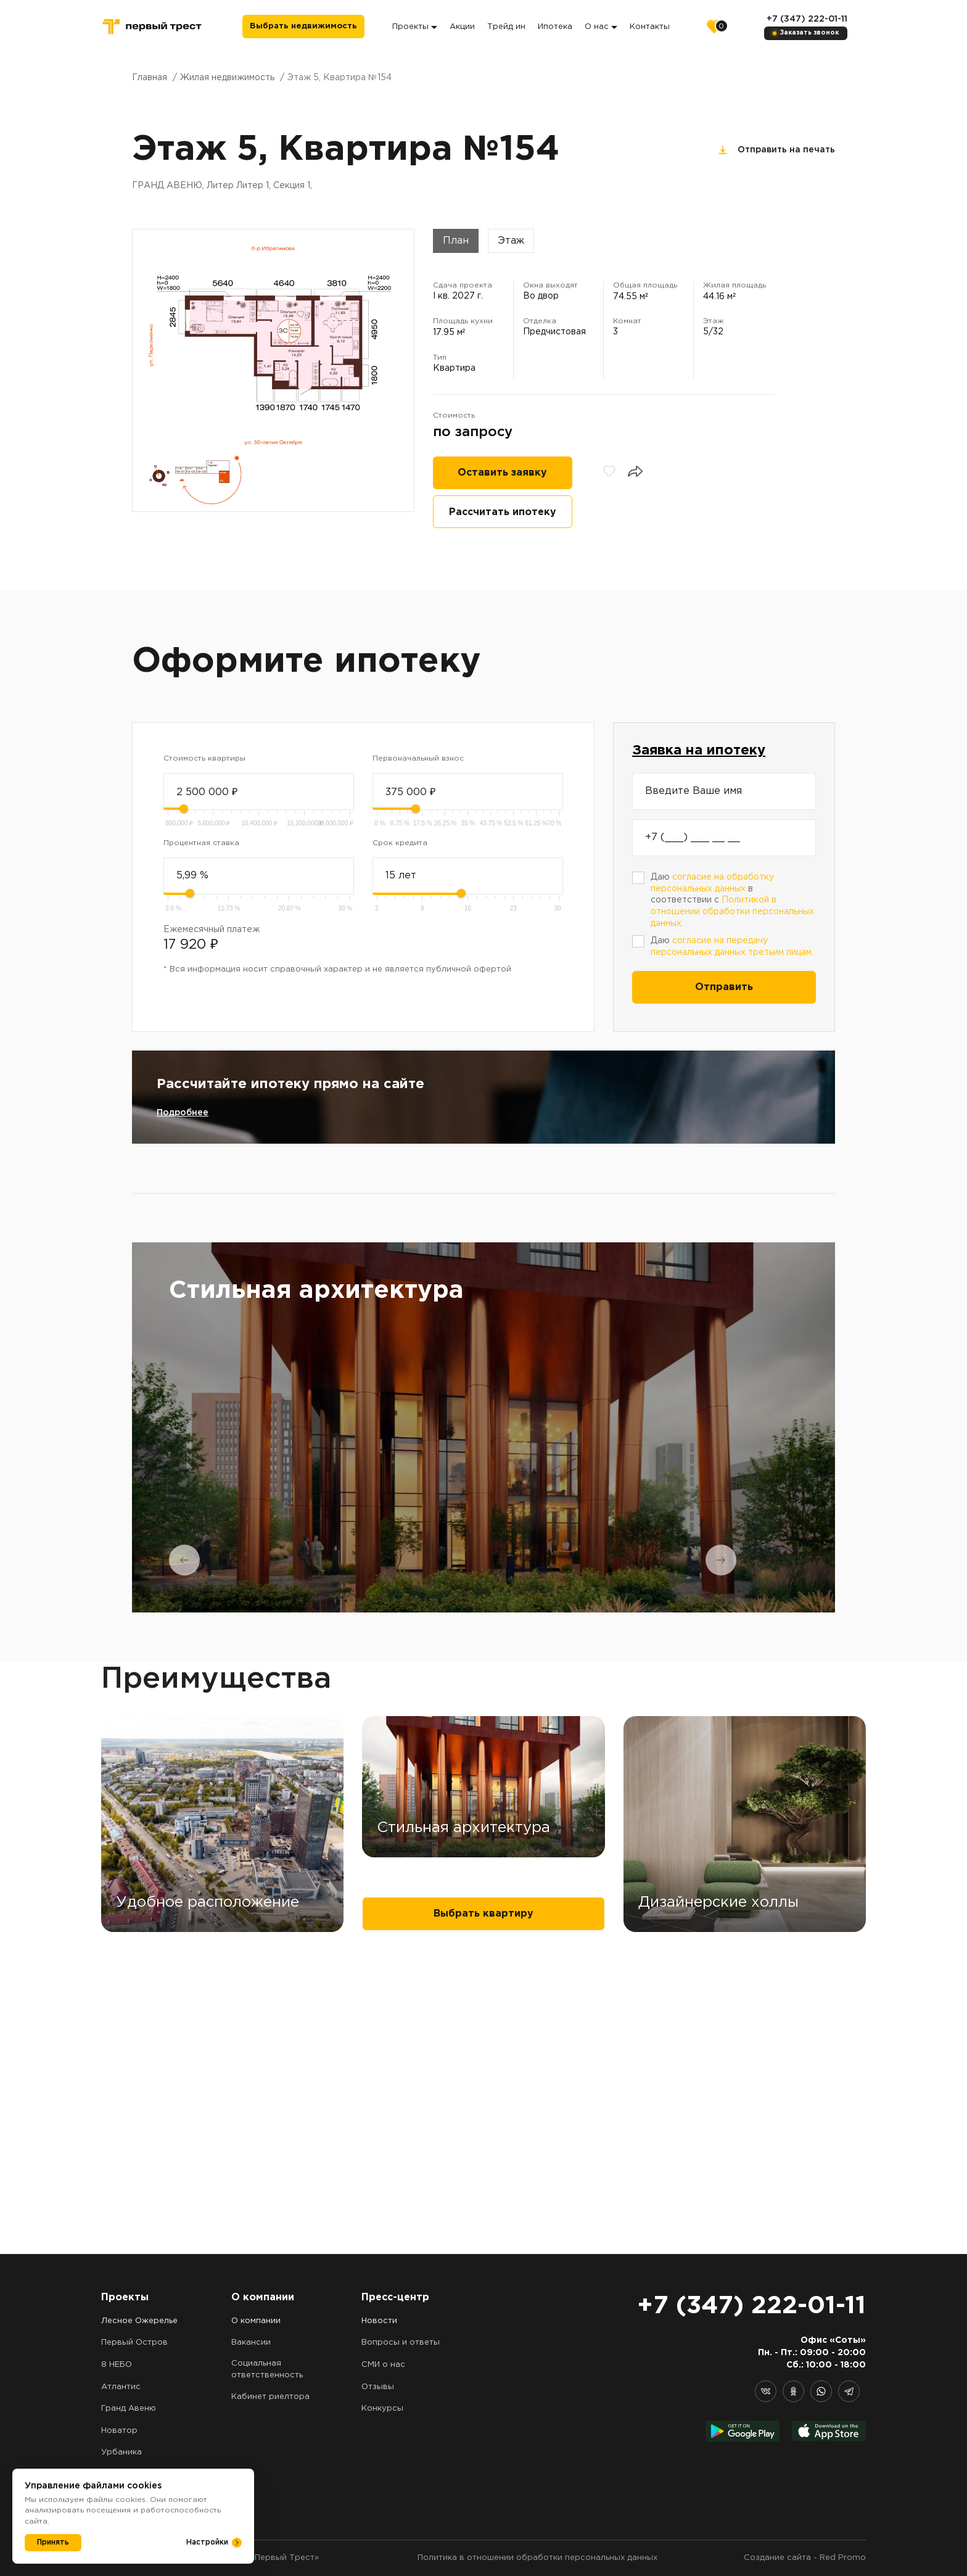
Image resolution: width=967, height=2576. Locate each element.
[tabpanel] (483, 1427)
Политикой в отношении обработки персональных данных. (732, 911)
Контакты (650, 26)
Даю (732, 946)
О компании (256, 2321)
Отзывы (377, 2387)
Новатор (119, 2430)
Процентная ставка (201, 843)
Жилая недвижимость (227, 77)
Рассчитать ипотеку (502, 512)
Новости (379, 2321)
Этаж (511, 241)
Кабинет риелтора (270, 2396)
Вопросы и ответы (400, 2342)
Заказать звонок (809, 33)
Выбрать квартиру (483, 2216)
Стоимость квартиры (204, 758)
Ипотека (555, 26)
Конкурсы (382, 2408)
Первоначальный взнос (418, 758)
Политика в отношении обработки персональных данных (537, 2557)
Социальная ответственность (267, 2369)
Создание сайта (777, 2557)
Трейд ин (506, 26)
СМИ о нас (383, 2364)
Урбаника (121, 2452)
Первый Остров (134, 2342)
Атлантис (121, 2387)
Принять (53, 2542)
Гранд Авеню (128, 2408)
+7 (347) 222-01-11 (807, 19)
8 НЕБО (116, 2364)
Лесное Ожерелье (139, 2321)
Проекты (414, 26)
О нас (601, 26)
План (456, 241)
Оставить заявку (502, 472)
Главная (149, 77)
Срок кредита (399, 843)
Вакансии (251, 2342)
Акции (462, 26)
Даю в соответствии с (732, 900)
